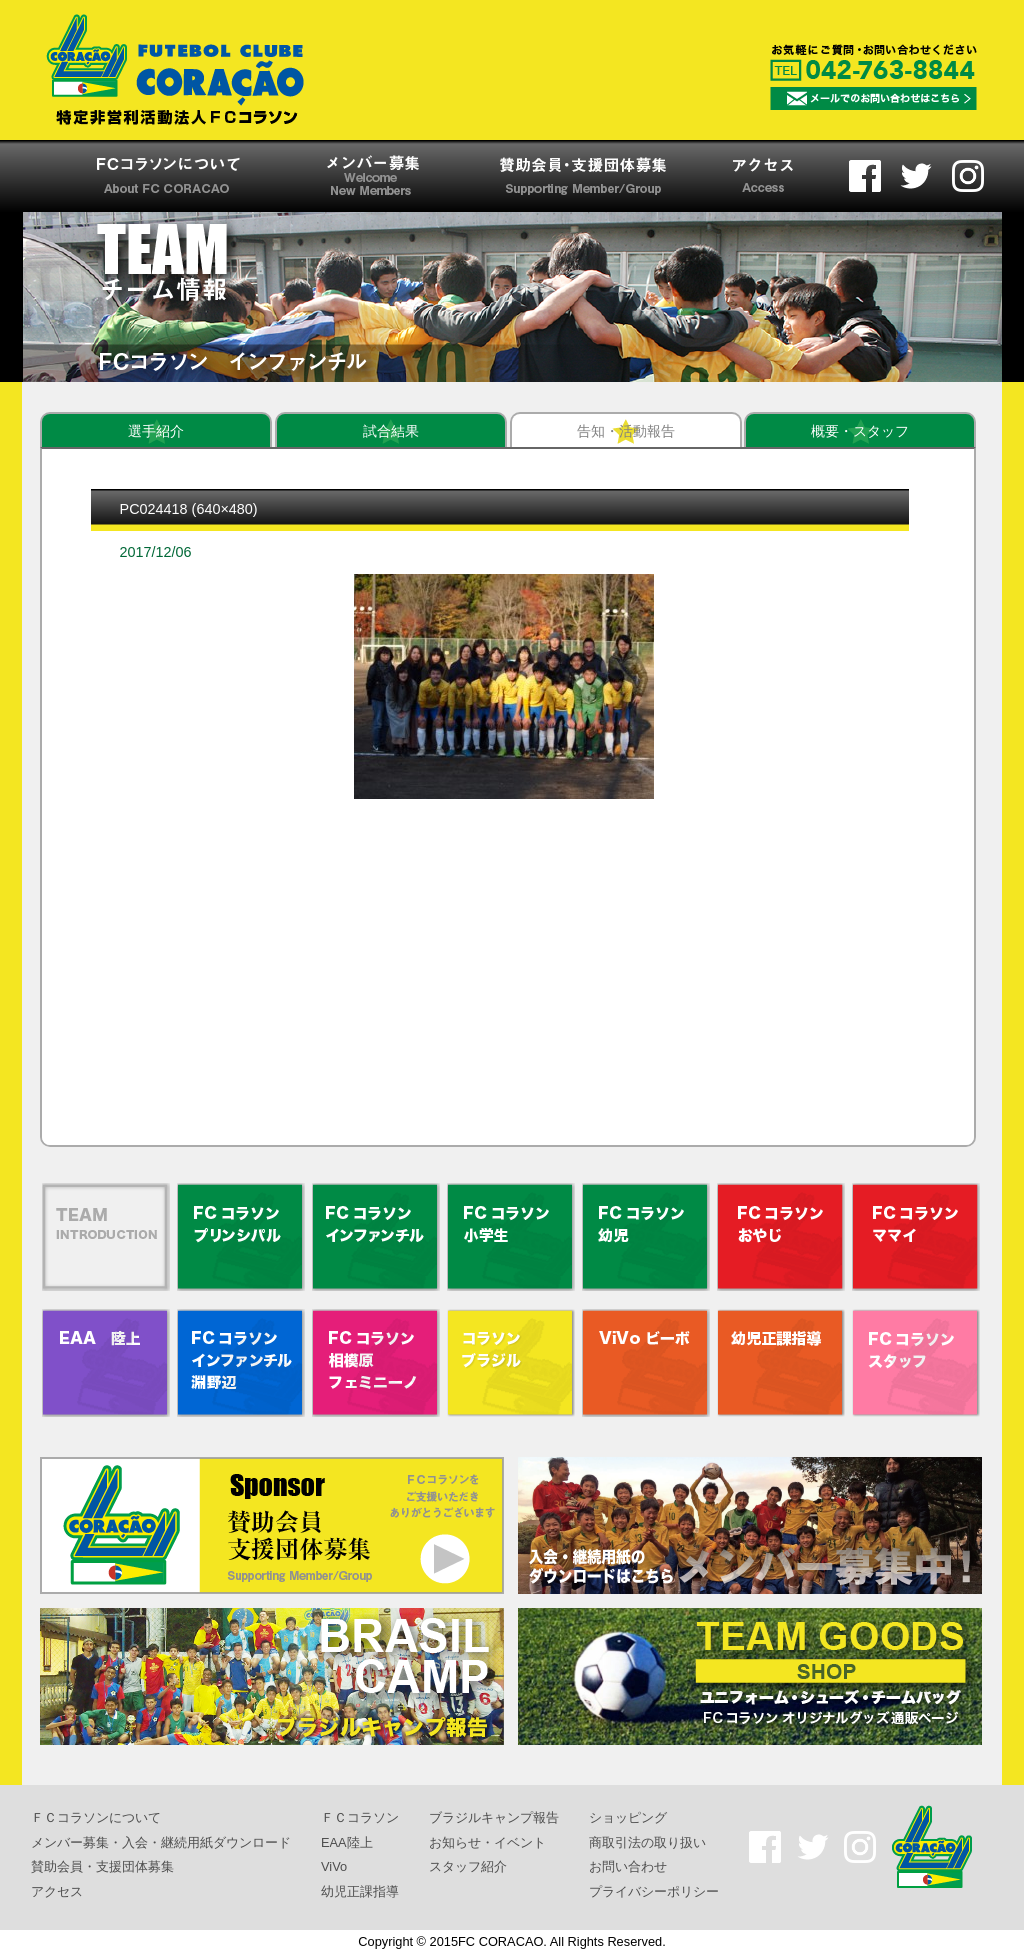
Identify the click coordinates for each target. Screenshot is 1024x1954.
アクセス (57, 1891)
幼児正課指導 (360, 1891)
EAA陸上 (347, 1841)
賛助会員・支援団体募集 (102, 1866)
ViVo (334, 1866)
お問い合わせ (628, 1866)
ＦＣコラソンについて (96, 1817)
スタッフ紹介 (468, 1866)
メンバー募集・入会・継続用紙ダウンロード (161, 1841)
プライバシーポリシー (654, 1891)
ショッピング (628, 1817)
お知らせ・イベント (487, 1841)
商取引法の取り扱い (647, 1841)
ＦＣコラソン (360, 1817)
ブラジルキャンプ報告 (494, 1817)
